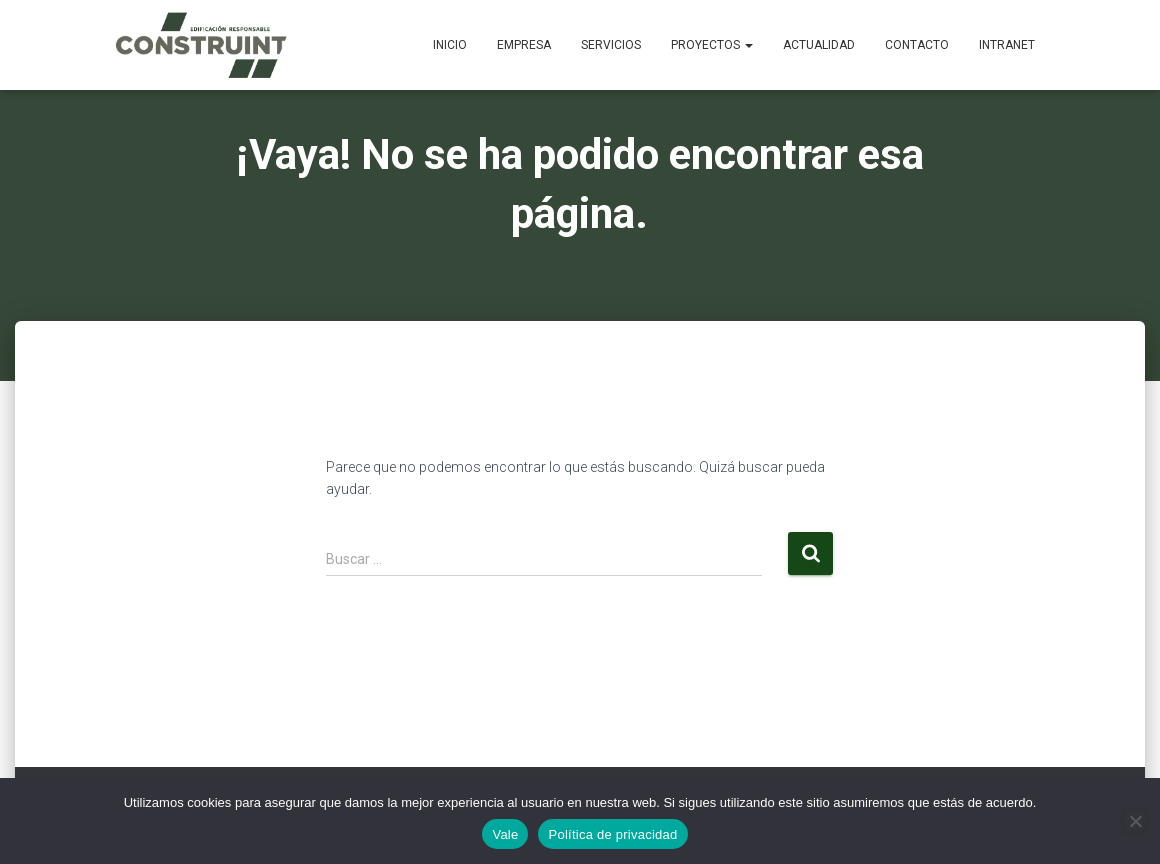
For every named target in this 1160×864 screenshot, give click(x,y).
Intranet (1007, 45)
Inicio (450, 45)
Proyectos (712, 45)
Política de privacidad (612, 834)
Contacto (917, 45)
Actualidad (819, 45)
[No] (1135, 821)
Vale (505, 834)
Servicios (611, 45)
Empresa (524, 45)
